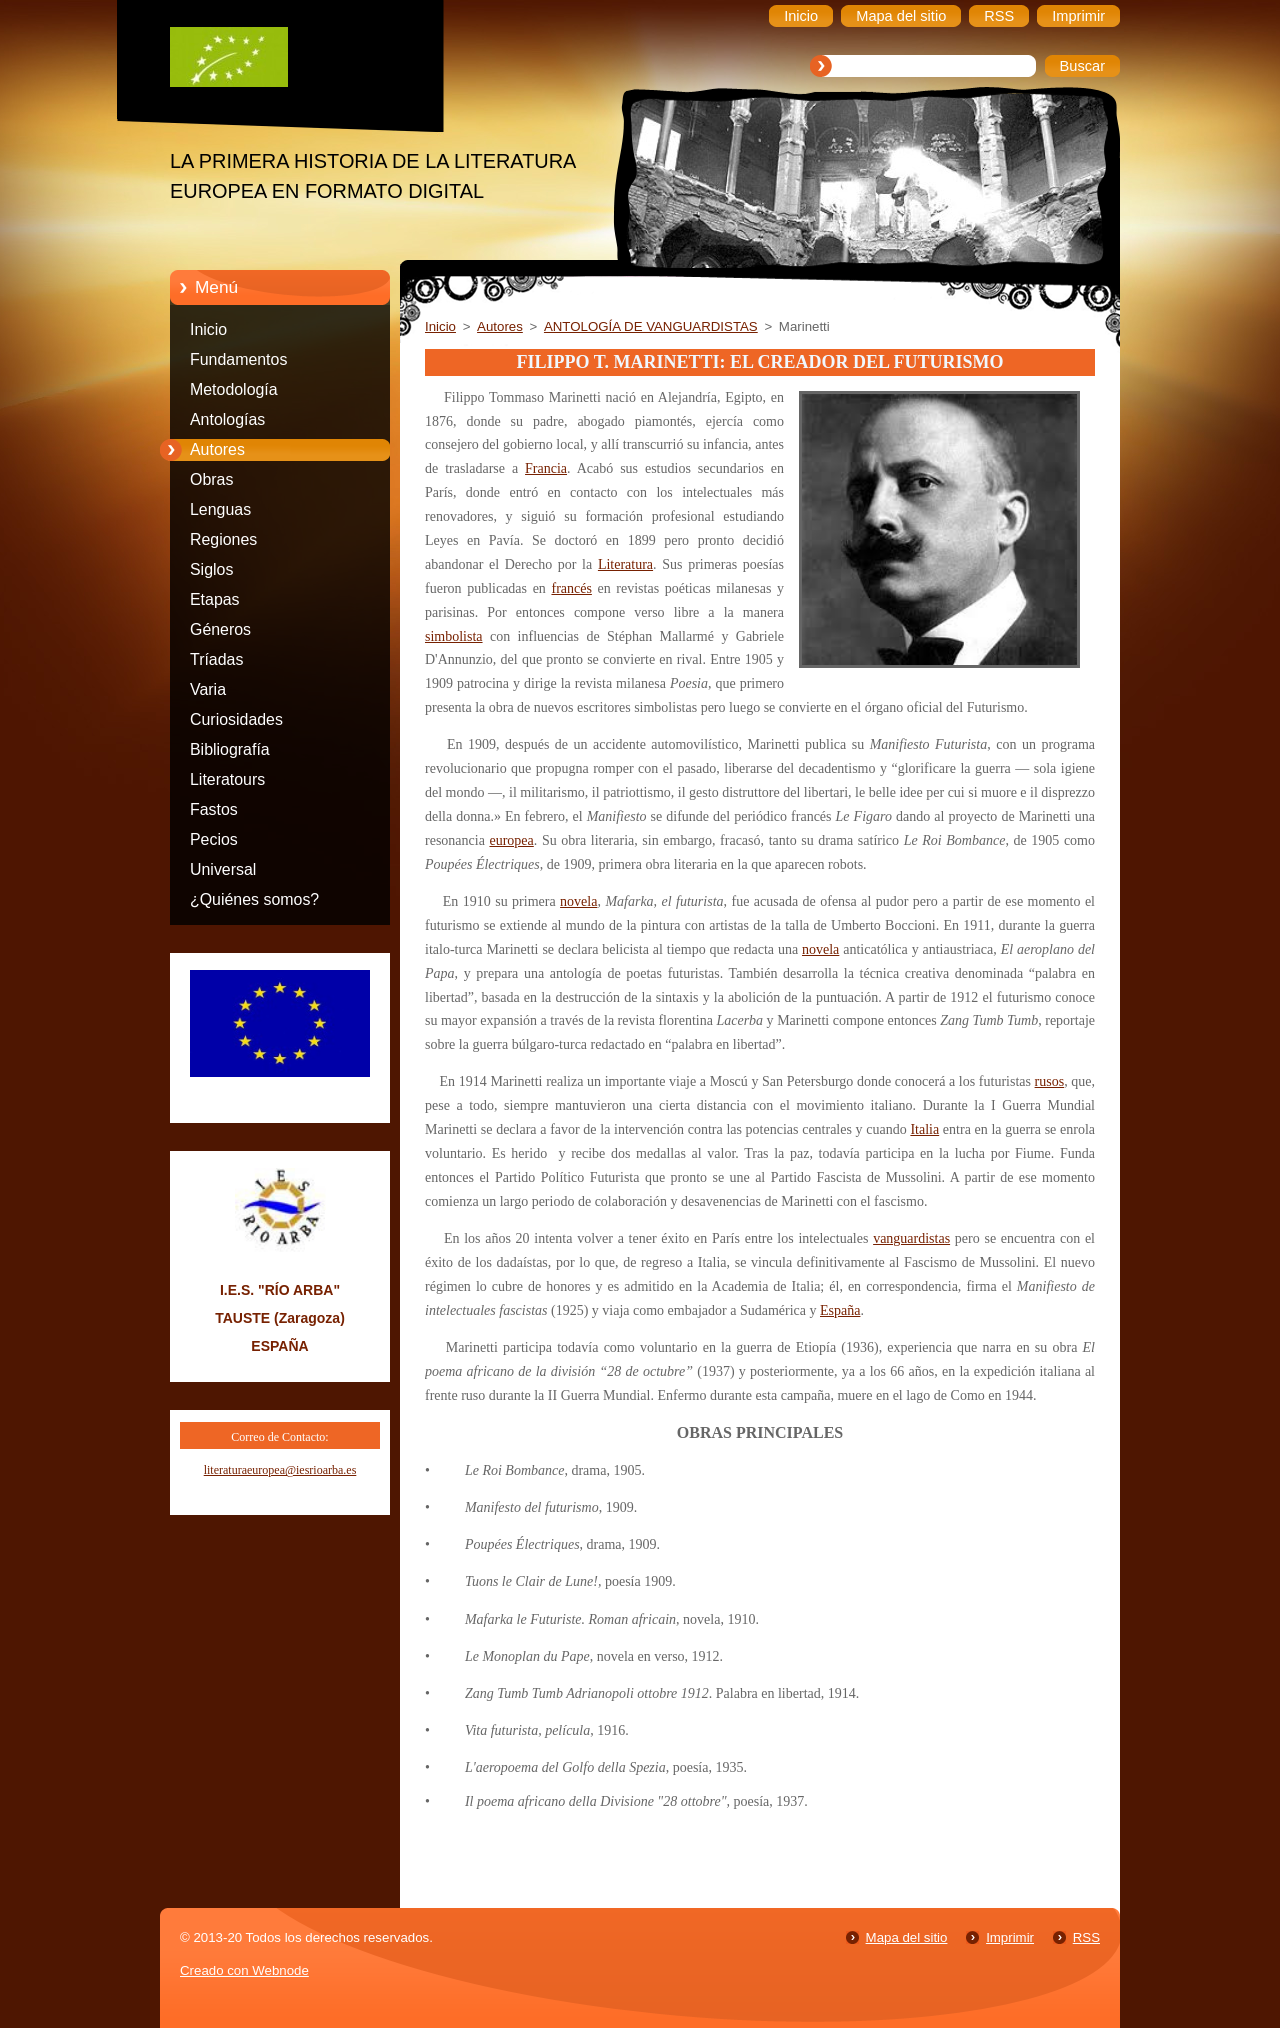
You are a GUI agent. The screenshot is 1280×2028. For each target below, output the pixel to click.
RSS (1086, 1937)
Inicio (208, 329)
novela (578, 901)
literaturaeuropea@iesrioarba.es (280, 1470)
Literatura (625, 564)
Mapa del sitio (907, 1937)
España (840, 1310)
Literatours (227, 779)
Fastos (214, 809)
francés (571, 588)
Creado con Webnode (244, 1970)
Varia (208, 689)
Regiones (223, 539)
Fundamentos (238, 359)
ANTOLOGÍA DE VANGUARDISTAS (651, 326)
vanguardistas (911, 1238)
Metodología (234, 389)
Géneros (220, 629)
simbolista (454, 636)
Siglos (211, 569)
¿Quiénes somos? (254, 899)
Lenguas (220, 509)
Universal (223, 869)
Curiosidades (236, 719)
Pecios (214, 839)
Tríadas (216, 659)
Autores (217, 449)
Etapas (215, 599)
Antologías (227, 419)
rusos (1050, 1081)
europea (511, 840)
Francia (546, 468)
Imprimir (1010, 1937)
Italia (924, 1129)
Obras (211, 479)
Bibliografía (230, 749)
